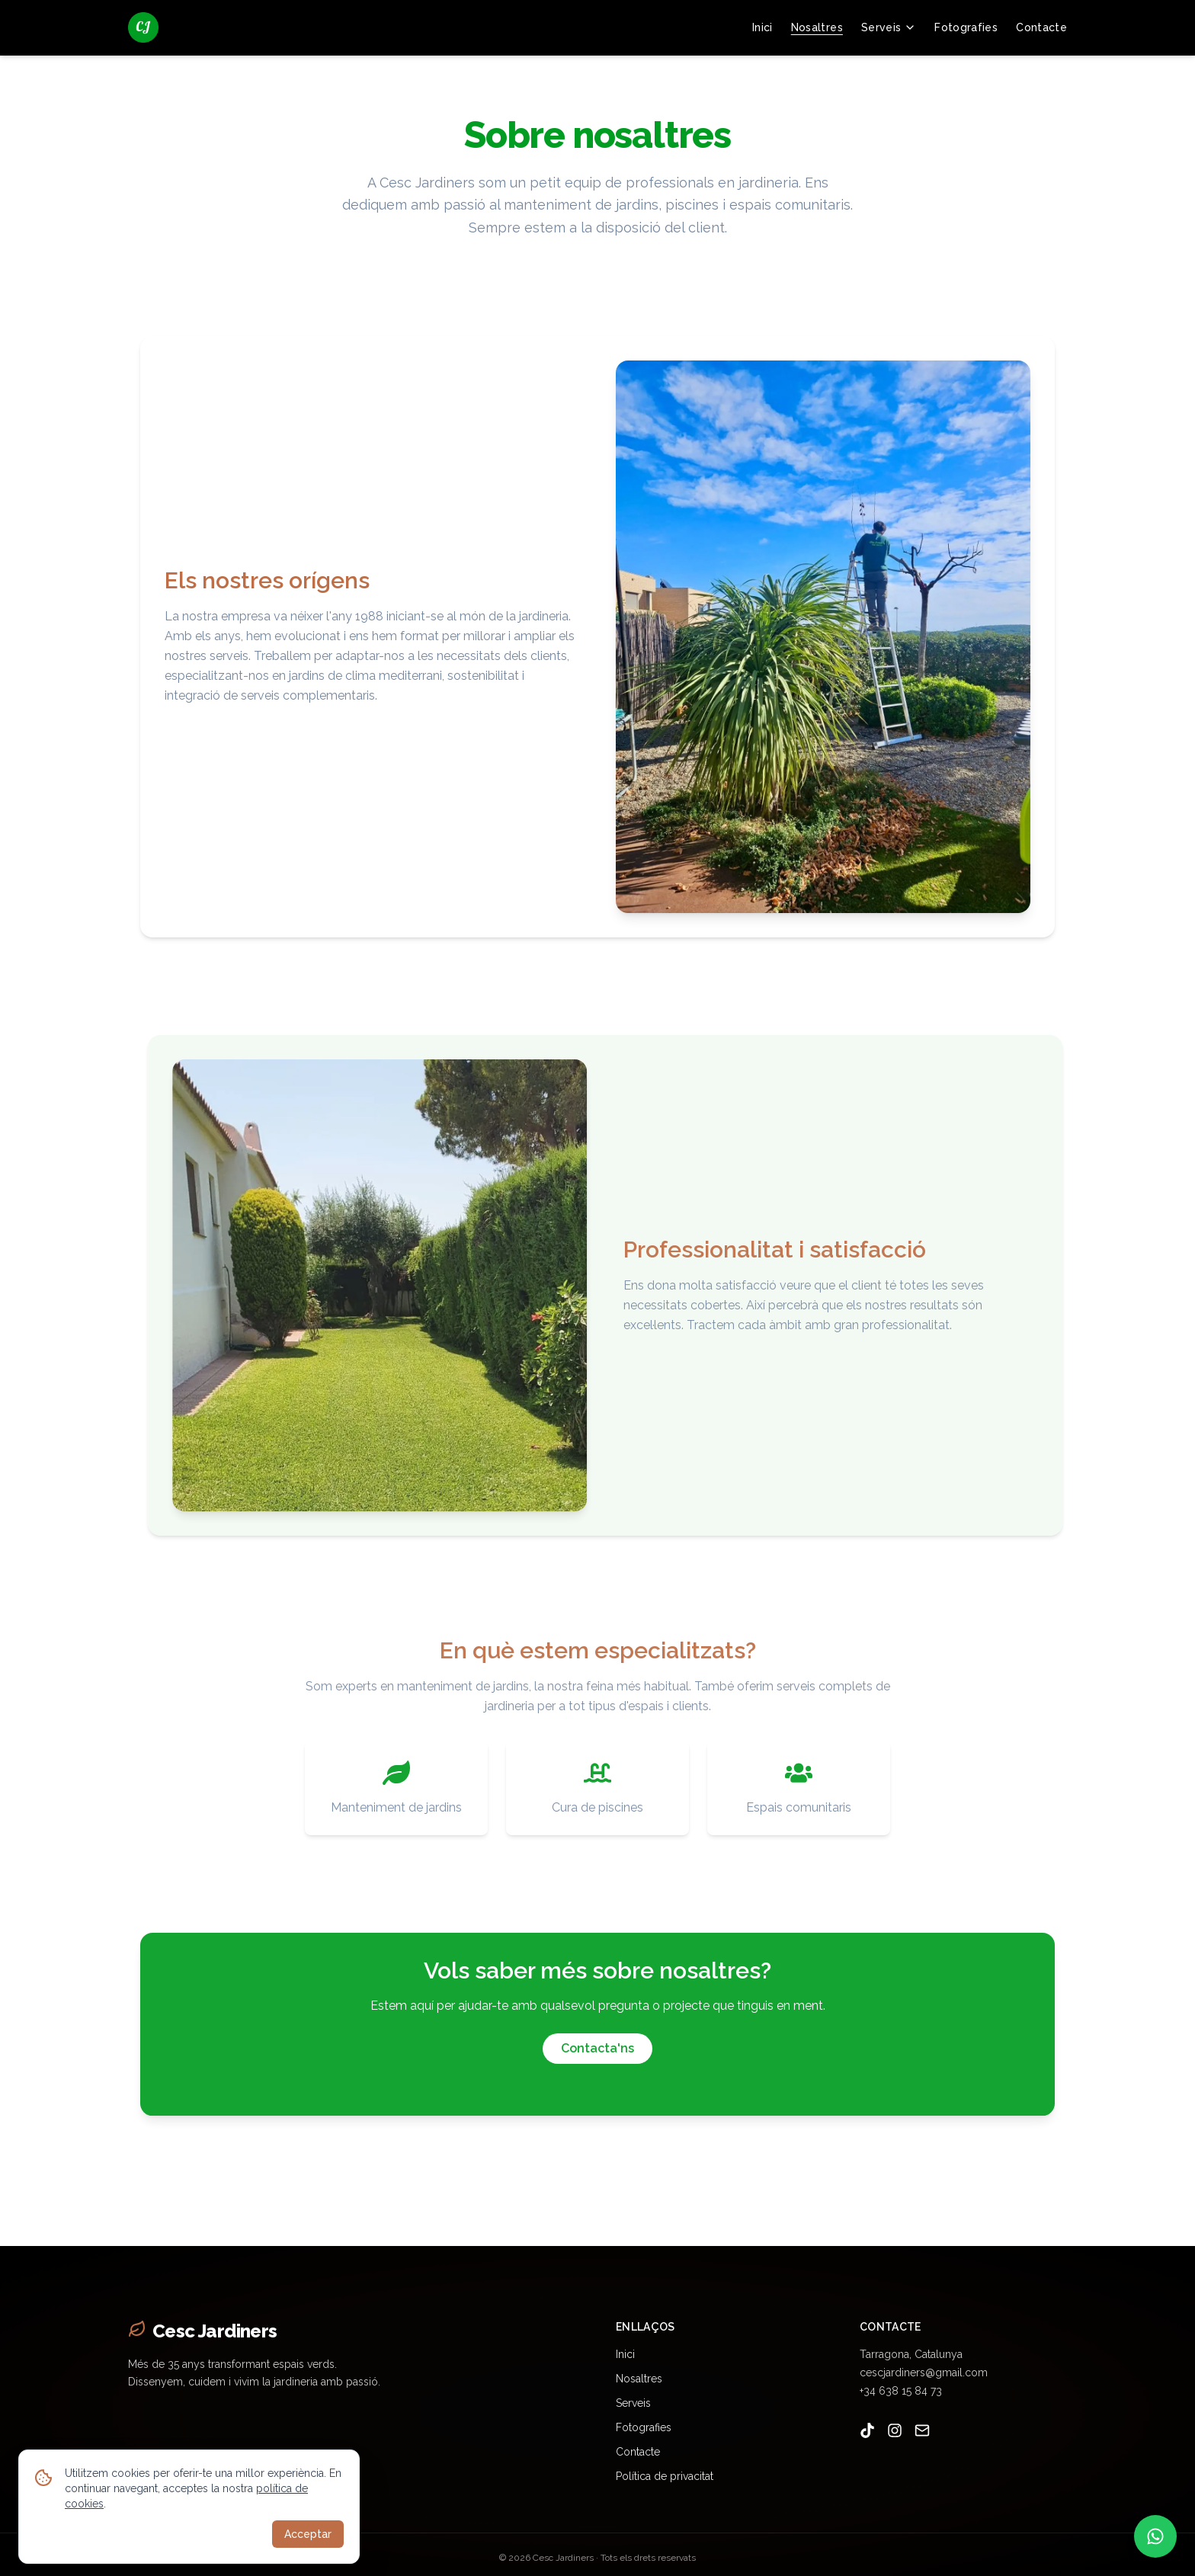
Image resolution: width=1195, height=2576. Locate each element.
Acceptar (308, 2534)
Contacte (1041, 27)
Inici (762, 27)
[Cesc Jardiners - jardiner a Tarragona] (143, 27)
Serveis (888, 27)
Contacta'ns (597, 2053)
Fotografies (966, 27)
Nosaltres (817, 27)
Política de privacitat (664, 2476)
